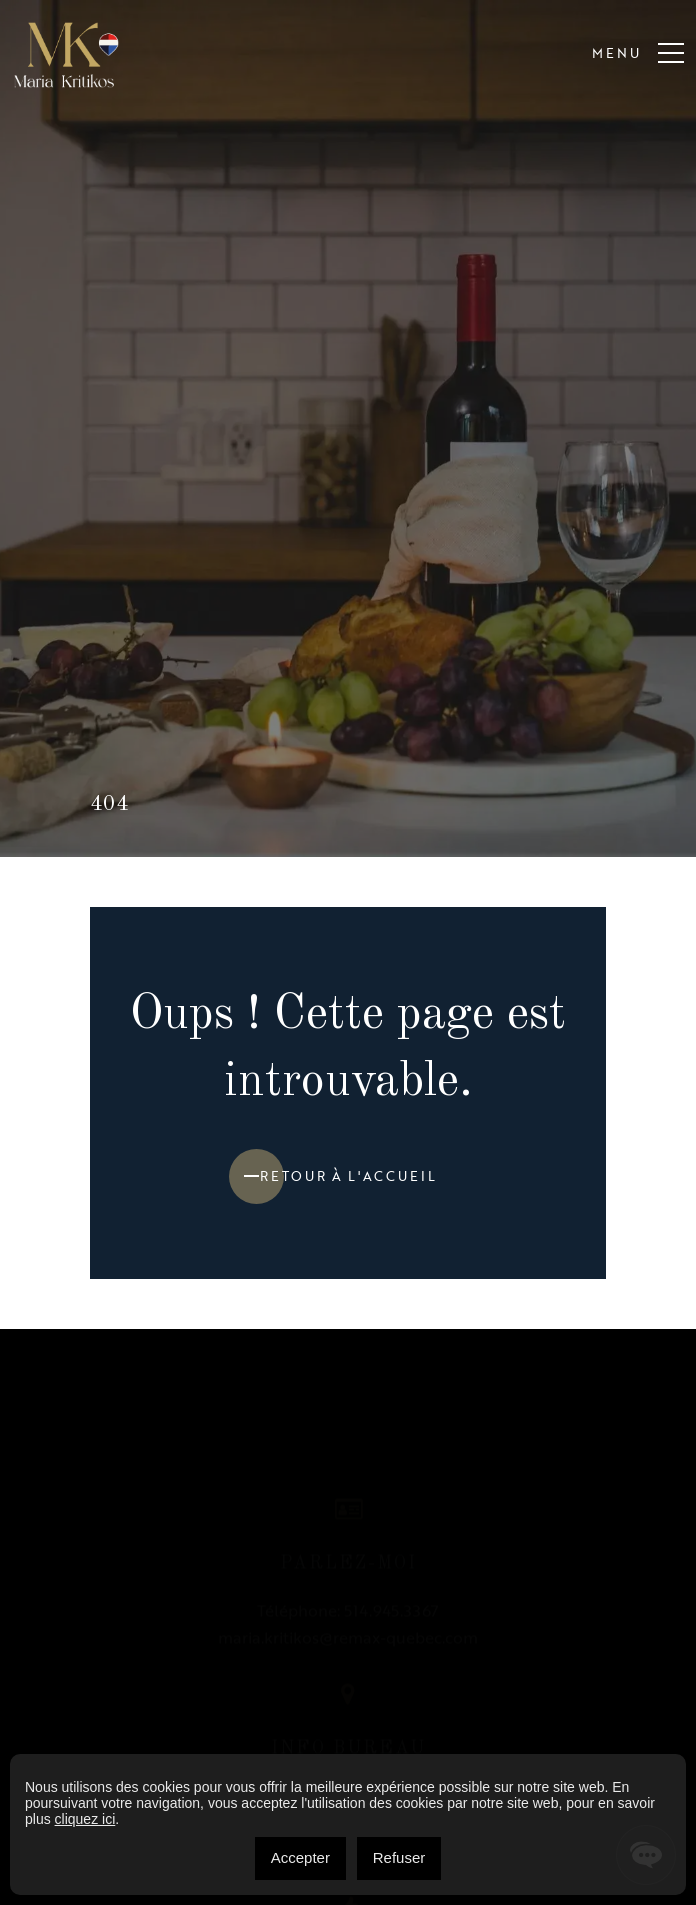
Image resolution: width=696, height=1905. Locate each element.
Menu (638, 54)
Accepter (300, 1857)
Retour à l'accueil (348, 1176)
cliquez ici (85, 1819)
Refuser (399, 1857)
